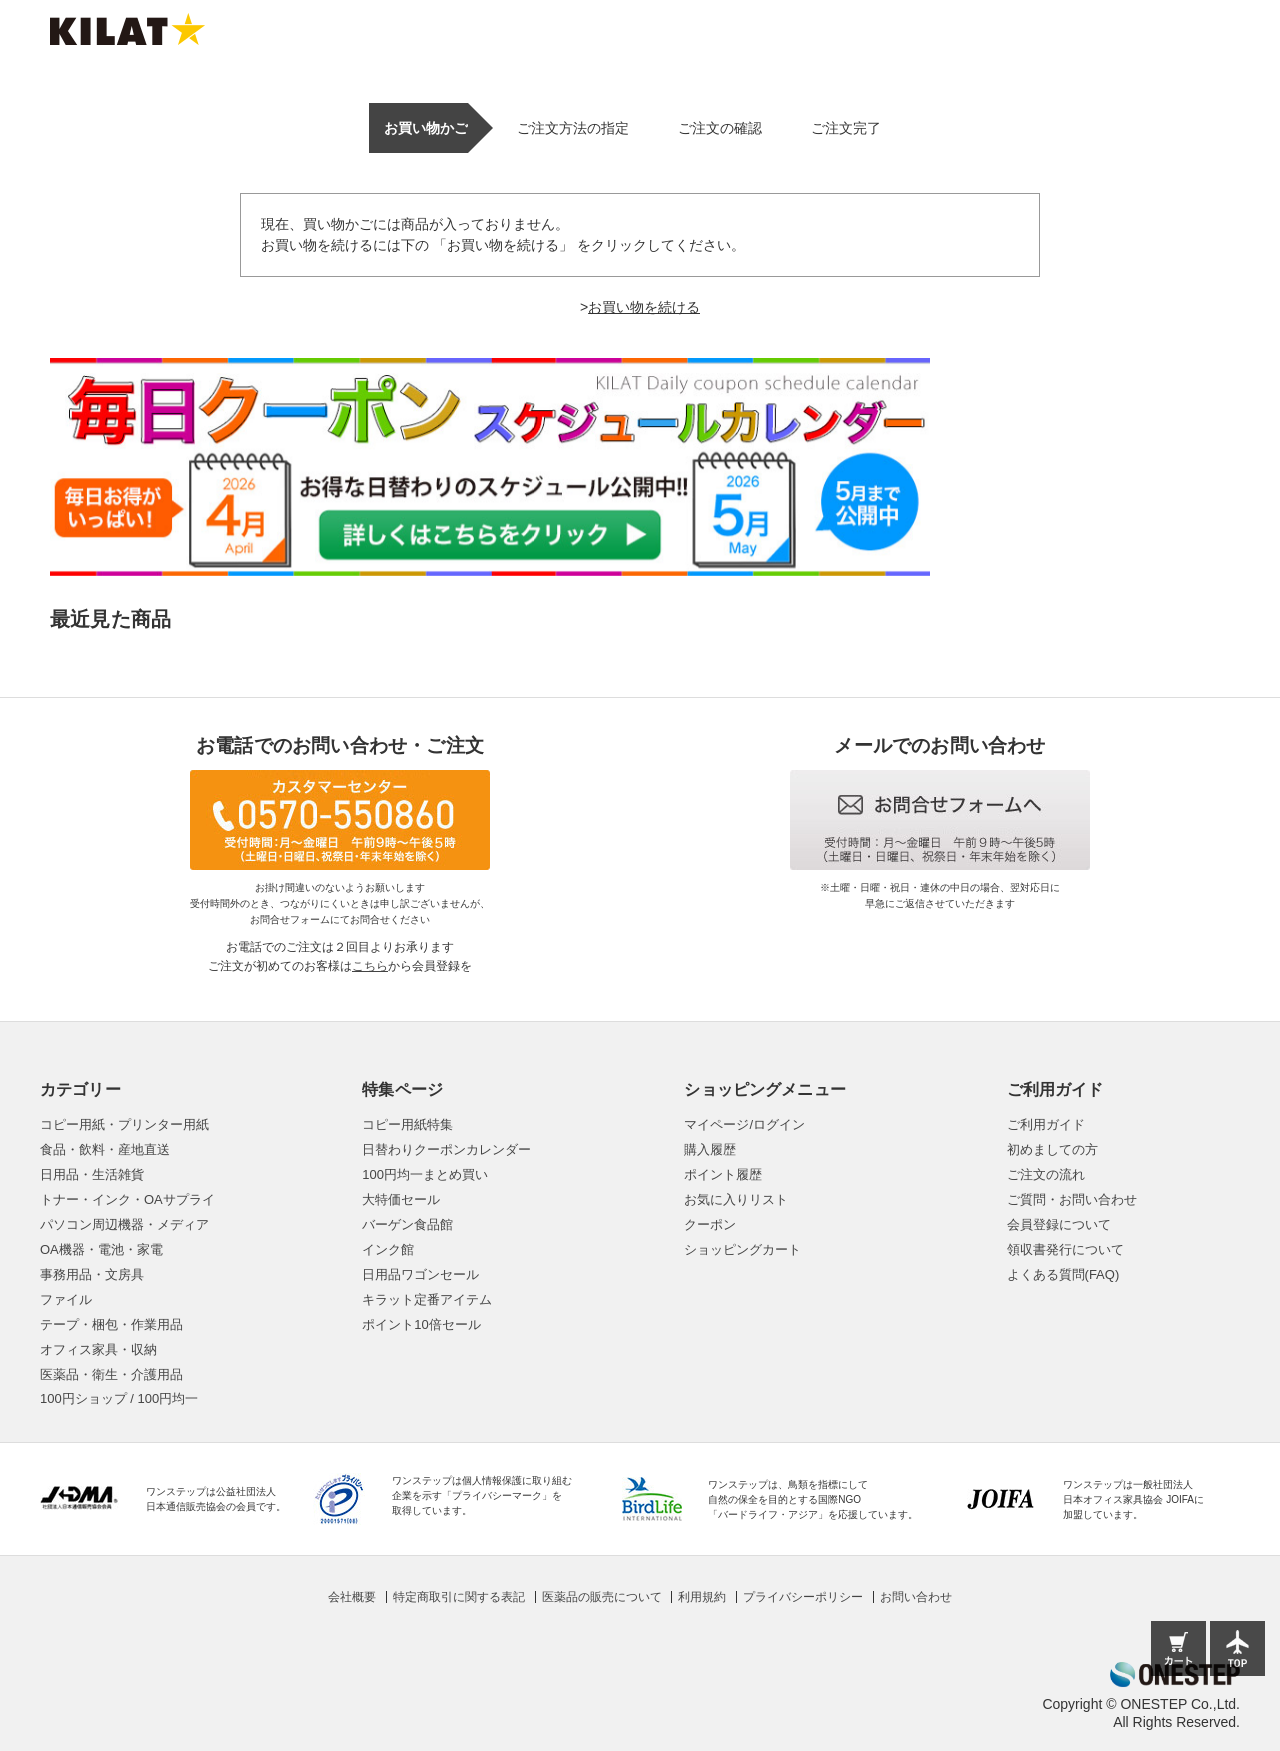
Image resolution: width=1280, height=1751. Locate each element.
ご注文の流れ (1046, 1174)
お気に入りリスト (736, 1199)
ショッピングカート (742, 1249)
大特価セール (401, 1199)
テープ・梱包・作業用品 (111, 1324)
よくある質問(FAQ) (1063, 1274)
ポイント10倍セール (421, 1324)
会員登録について (1059, 1224)
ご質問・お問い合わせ (1072, 1199)
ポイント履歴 (723, 1174)
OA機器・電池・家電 (101, 1249)
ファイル (66, 1299)
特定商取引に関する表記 (459, 1597)
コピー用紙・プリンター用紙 (124, 1124)
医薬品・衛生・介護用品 (111, 1374)
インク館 (388, 1249)
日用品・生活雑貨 (92, 1174)
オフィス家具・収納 (98, 1349)
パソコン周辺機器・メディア (124, 1224)
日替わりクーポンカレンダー (446, 1149)
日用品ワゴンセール (420, 1274)
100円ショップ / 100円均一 (119, 1398)
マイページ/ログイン (744, 1124)
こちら (370, 966)
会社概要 (352, 1597)
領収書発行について (1065, 1249)
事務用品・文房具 (92, 1274)
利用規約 (702, 1597)
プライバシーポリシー (803, 1597)
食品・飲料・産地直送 (105, 1149)
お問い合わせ (916, 1597)
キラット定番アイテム (427, 1299)
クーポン (710, 1224)
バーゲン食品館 (407, 1224)
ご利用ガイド (1046, 1124)
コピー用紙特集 (407, 1124)
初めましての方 (1052, 1149)
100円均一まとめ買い (425, 1174)
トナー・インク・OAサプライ (127, 1199)
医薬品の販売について (602, 1597)
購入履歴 (710, 1149)
